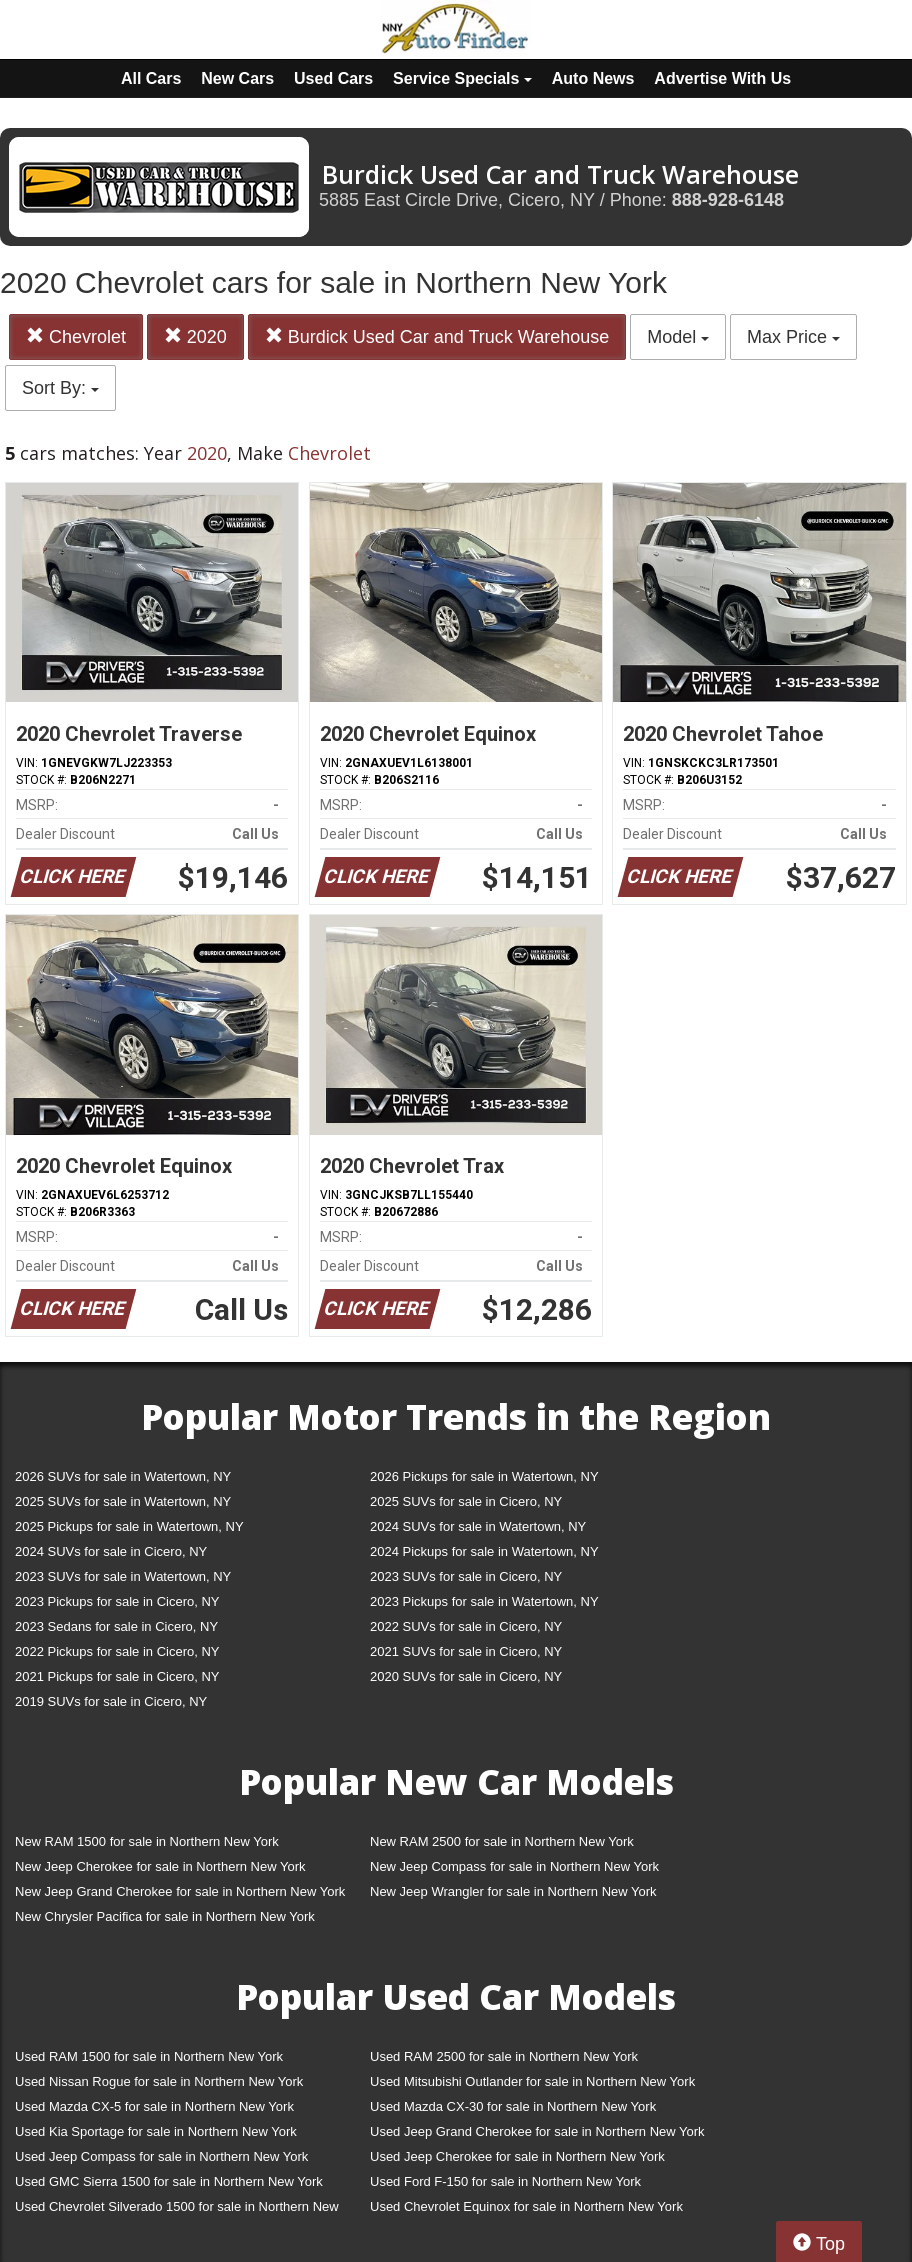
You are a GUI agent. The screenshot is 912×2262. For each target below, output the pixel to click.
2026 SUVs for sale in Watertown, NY (123, 1476)
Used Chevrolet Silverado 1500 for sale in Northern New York (177, 2210)
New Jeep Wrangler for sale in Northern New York (513, 1891)
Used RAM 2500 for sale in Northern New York (504, 2056)
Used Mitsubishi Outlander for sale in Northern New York (532, 2081)
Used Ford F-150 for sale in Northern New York (505, 2181)
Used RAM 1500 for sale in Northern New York (149, 2056)
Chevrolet (76, 336)
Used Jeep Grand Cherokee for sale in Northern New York (537, 2131)
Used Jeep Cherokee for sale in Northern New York (517, 2156)
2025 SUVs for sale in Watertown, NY (123, 1501)
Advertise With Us (722, 78)
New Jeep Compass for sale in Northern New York (514, 1866)
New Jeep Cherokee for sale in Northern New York (160, 1866)
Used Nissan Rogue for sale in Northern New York (159, 2081)
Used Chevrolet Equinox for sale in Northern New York (526, 2206)
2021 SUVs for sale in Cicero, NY (466, 1651)
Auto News (593, 78)
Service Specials (462, 78)
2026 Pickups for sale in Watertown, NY (484, 1476)
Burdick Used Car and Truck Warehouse (437, 336)
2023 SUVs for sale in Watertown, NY (123, 1576)
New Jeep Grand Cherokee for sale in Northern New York (180, 1891)
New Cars (237, 78)
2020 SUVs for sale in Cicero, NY (466, 1676)
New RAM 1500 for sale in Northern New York (147, 1841)
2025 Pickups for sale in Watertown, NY (129, 1526)
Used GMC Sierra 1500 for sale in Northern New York (169, 2181)
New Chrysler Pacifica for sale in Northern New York (165, 1916)
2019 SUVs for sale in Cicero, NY (111, 1701)
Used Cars (333, 78)
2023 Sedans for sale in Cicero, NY (116, 1626)
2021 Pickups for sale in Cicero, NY (117, 1676)
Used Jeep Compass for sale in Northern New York (161, 2156)
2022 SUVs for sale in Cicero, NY (466, 1626)
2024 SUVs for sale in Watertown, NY (478, 1526)
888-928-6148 (728, 200)
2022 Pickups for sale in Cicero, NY (117, 1651)
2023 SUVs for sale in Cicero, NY (466, 1576)
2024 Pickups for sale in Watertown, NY (484, 1551)
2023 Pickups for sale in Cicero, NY (117, 1601)
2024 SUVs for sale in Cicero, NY (111, 1551)
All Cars (151, 78)
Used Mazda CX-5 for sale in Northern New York (154, 2106)
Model (678, 337)
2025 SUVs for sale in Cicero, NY (466, 1501)
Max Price (793, 337)
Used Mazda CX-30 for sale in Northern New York (513, 2106)
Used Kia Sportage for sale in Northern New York (156, 2131)
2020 (195, 336)
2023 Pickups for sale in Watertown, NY (484, 1601)
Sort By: (60, 388)
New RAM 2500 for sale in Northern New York (502, 1841)
